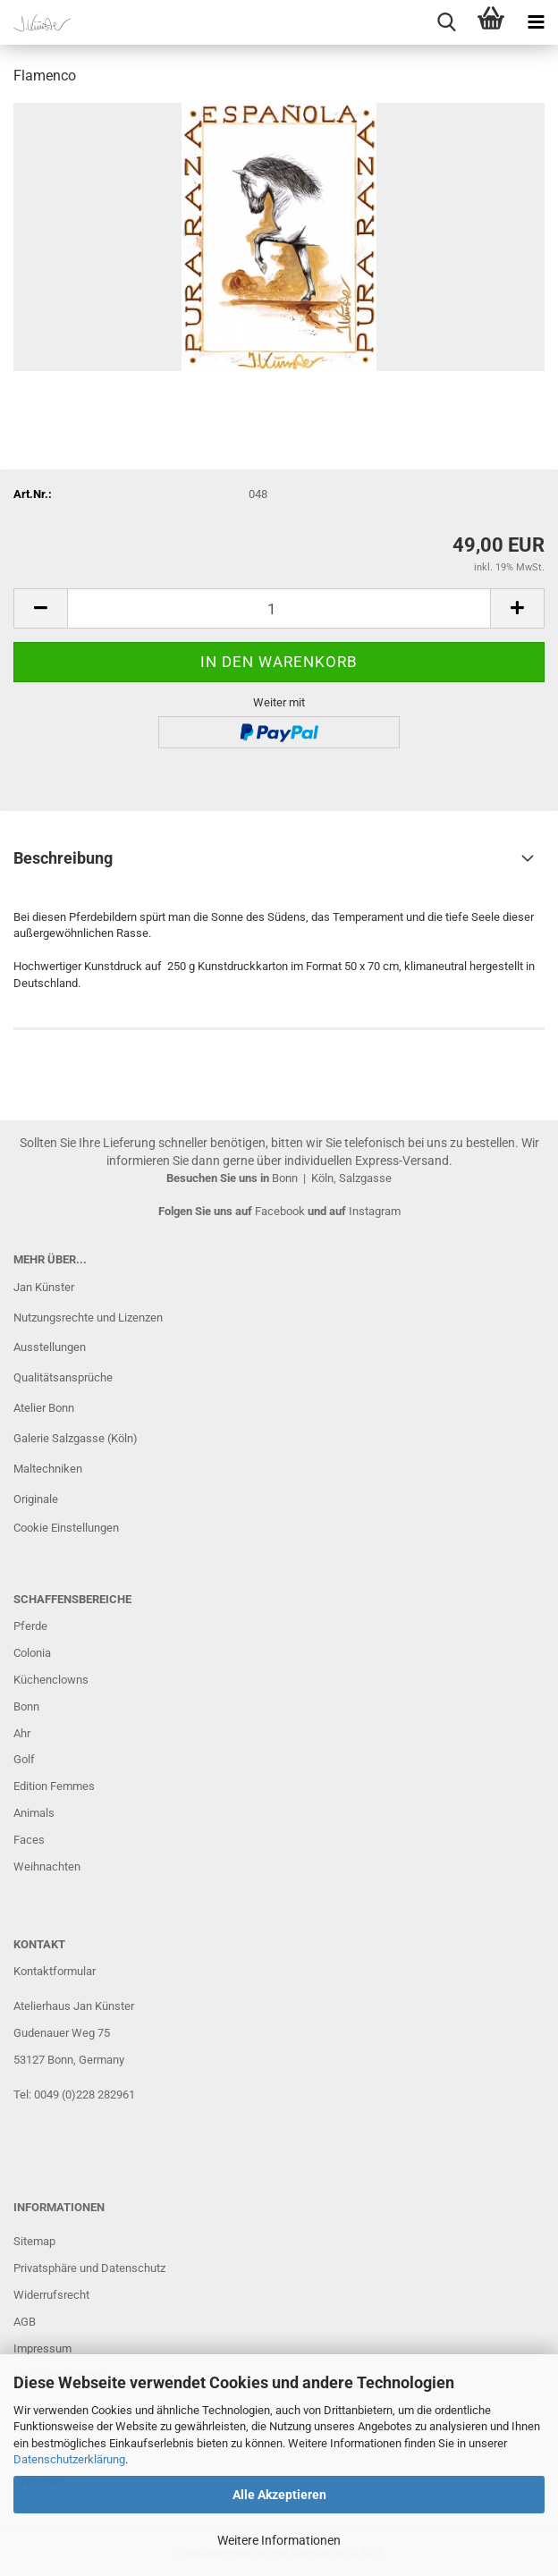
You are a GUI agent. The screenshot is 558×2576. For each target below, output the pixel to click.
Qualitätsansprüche (63, 1377)
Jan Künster (43, 1287)
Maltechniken (47, 1468)
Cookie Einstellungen (66, 1527)
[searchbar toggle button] (446, 22)
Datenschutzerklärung (69, 2459)
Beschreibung (63, 858)
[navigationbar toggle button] (535, 22)
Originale (35, 1499)
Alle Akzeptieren (279, 2494)
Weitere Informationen (279, 2540)
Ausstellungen (49, 1347)
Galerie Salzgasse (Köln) (75, 1438)
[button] (40, 608)
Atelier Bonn (43, 1408)
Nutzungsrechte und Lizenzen (88, 1317)
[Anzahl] (279, 608)
